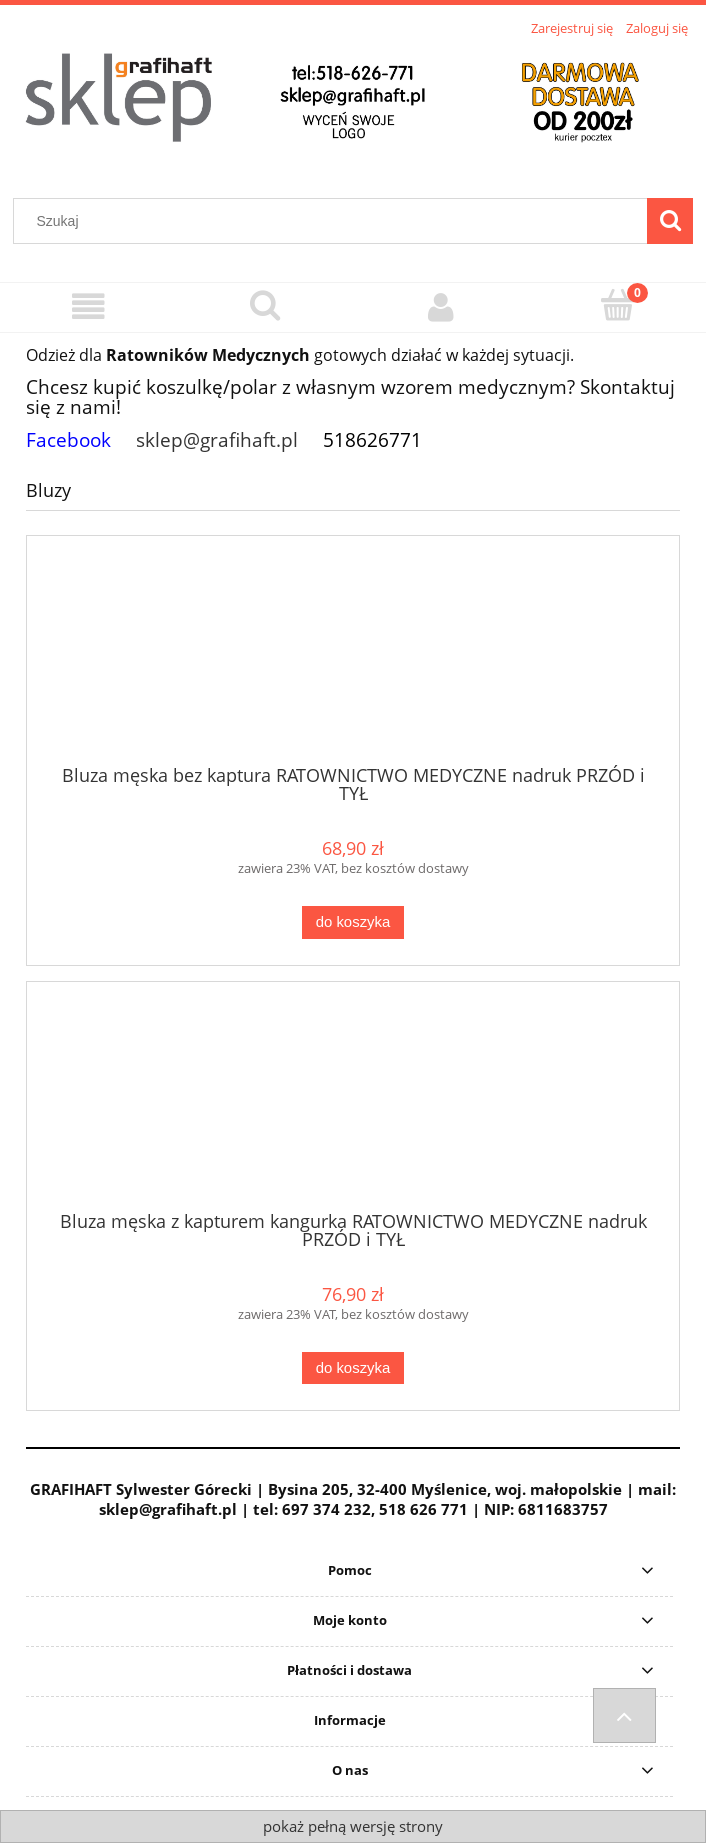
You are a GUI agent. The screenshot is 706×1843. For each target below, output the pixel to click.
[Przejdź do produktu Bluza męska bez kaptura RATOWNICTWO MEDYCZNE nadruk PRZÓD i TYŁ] (353, 657)
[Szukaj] (670, 221)
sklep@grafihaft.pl (217, 439)
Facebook (68, 439)
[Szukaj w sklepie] (335, 221)
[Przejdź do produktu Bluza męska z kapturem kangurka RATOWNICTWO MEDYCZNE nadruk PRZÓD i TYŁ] (353, 1103)
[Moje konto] (441, 306)
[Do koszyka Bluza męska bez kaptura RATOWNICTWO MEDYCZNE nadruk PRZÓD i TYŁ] (353, 922)
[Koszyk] (618, 305)
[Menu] (88, 306)
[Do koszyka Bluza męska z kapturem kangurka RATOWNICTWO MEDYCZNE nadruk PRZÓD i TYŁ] (353, 1368)
